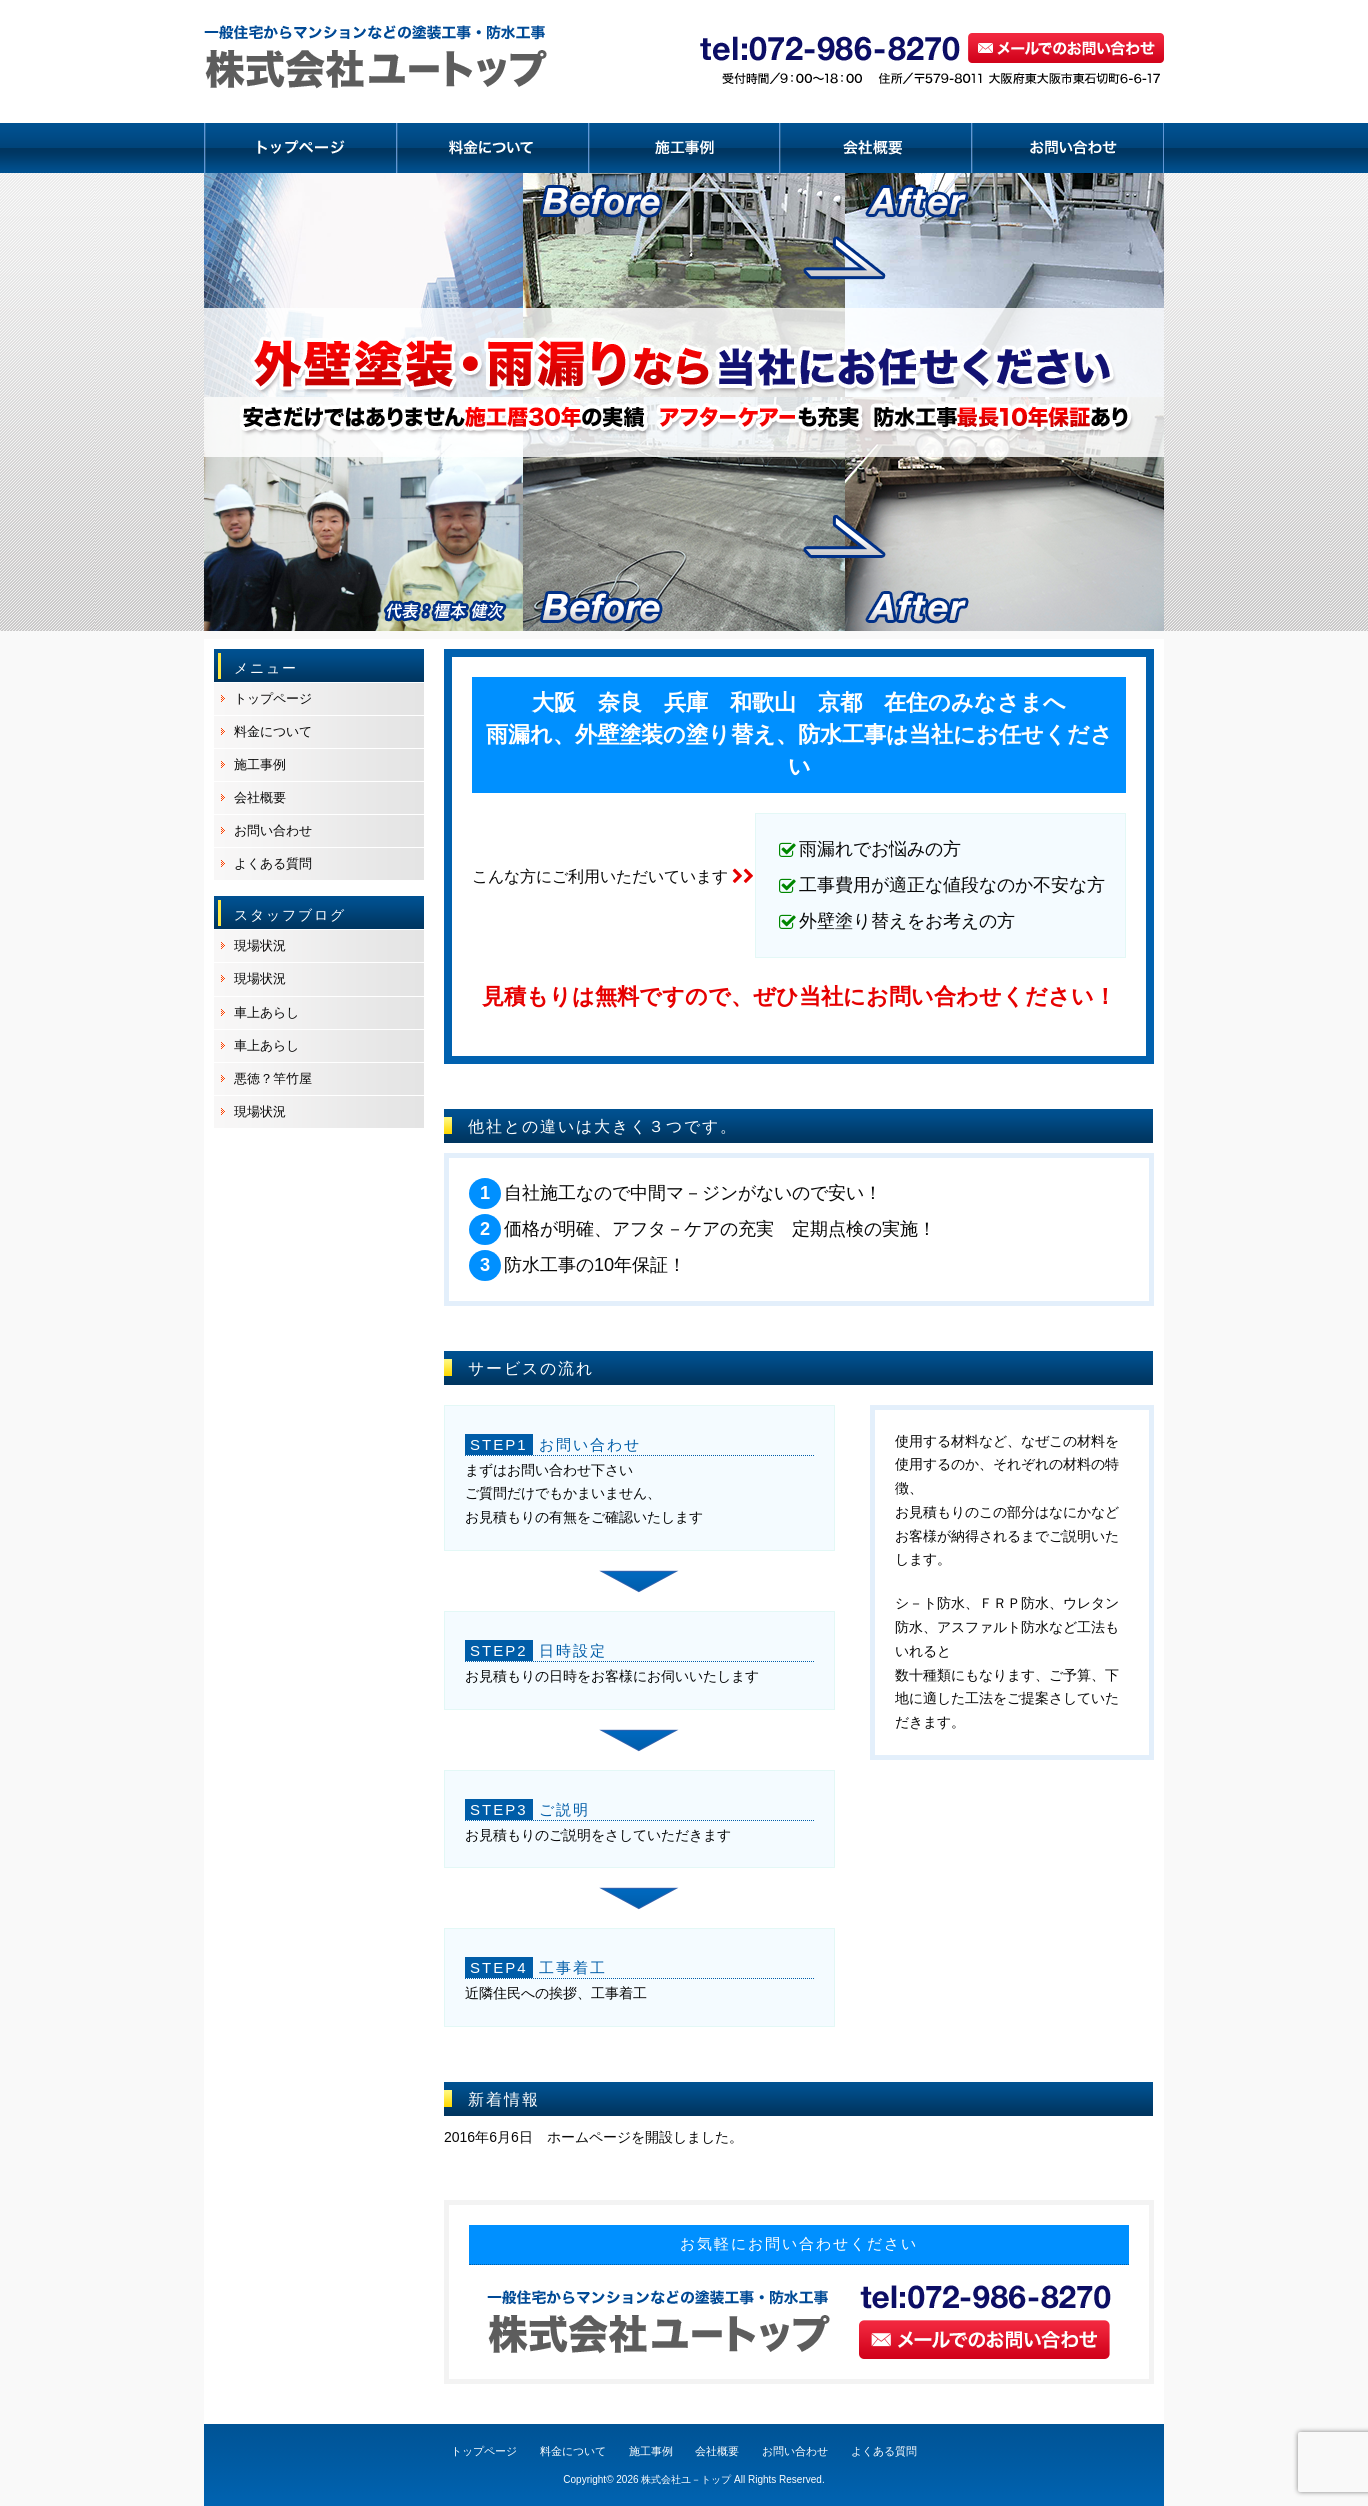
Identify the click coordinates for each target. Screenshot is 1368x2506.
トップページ (273, 698)
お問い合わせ (273, 830)
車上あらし (266, 1012)
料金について (273, 731)
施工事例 (260, 764)
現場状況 (260, 945)
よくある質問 (273, 863)
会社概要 (260, 797)
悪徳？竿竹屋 (273, 1078)
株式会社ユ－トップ (686, 2479)
